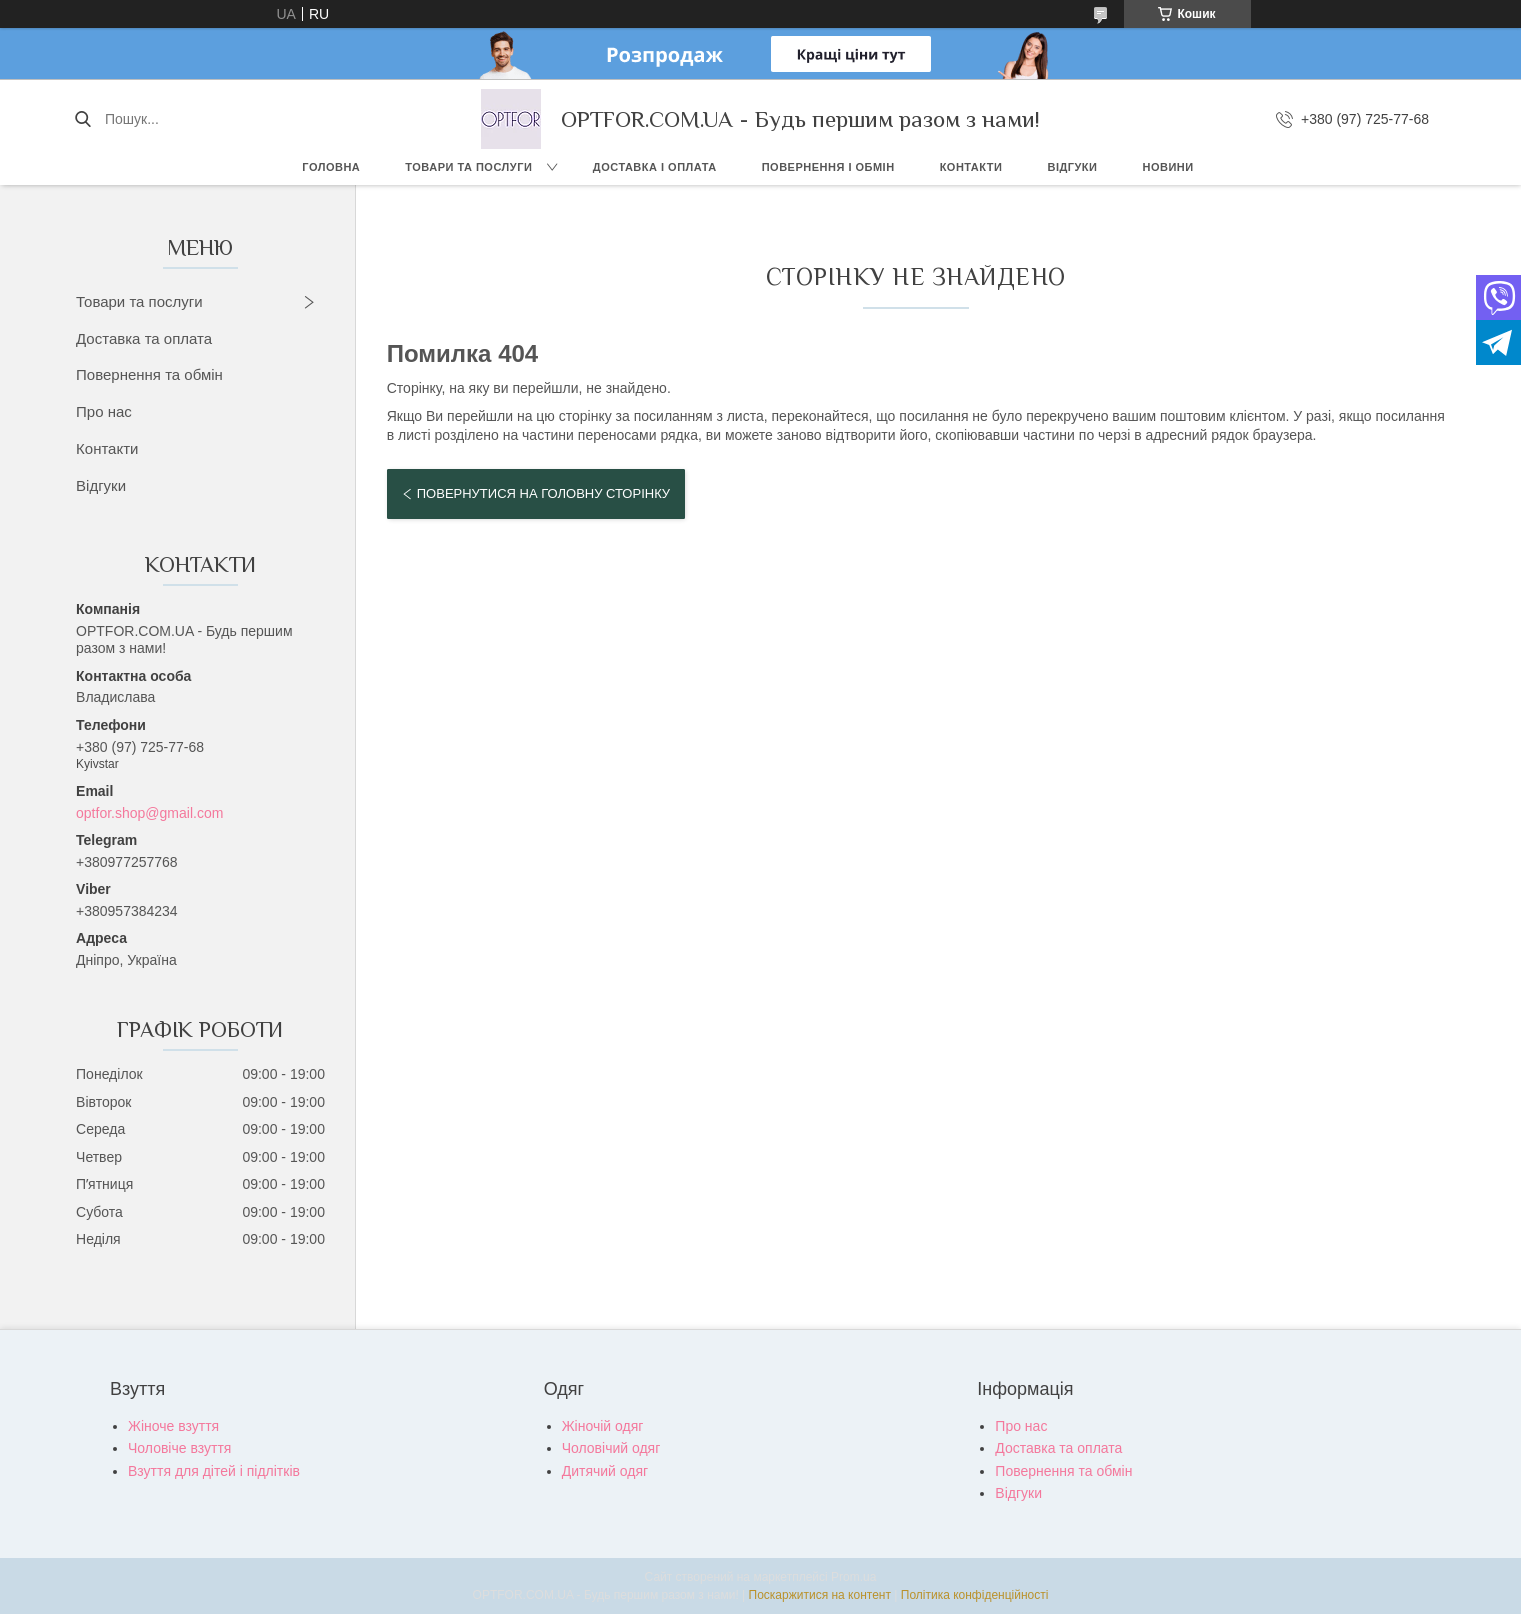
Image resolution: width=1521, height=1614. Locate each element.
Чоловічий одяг (611, 1448)
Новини (1167, 167)
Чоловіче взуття (179, 1448)
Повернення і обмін (828, 167)
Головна (331, 167)
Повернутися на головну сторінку (543, 493)
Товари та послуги (468, 167)
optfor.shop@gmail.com (149, 813)
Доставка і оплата (655, 167)
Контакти (971, 167)
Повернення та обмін (149, 374)
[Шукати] (82, 119)
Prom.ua (853, 1577)
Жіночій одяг (603, 1426)
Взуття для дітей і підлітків (214, 1471)
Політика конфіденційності (975, 1595)
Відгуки (1072, 167)
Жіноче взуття (173, 1426)
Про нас (104, 411)
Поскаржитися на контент (820, 1595)
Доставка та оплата (144, 338)
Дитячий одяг (605, 1471)
